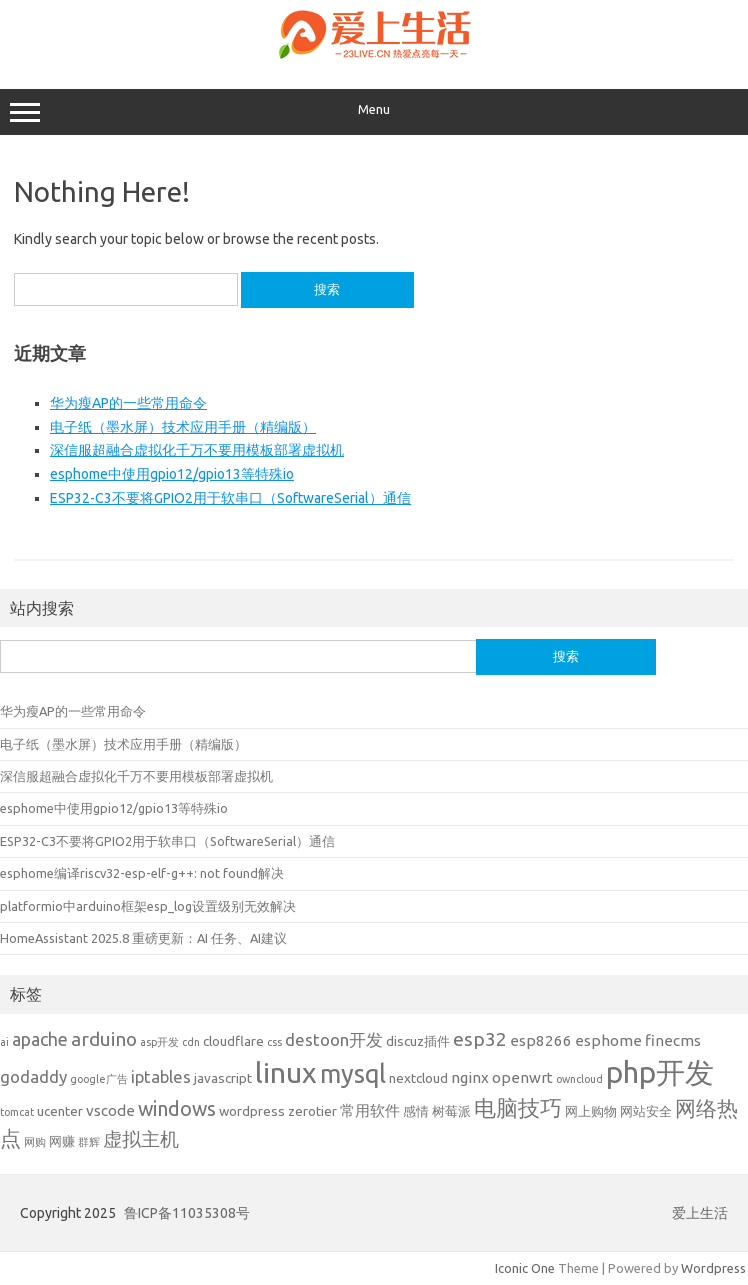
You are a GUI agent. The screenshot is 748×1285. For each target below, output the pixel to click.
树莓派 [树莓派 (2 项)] (451, 1111)
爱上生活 (700, 1213)
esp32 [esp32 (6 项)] (480, 1039)
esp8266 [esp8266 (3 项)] (541, 1040)
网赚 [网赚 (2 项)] (62, 1141)
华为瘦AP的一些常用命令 (128, 403)
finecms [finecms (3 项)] (673, 1040)
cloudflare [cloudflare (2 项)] (233, 1041)
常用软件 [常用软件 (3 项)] (370, 1110)
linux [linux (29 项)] (286, 1072)
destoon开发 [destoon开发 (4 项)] (334, 1039)
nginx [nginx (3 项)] (470, 1077)
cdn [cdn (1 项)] (191, 1042)
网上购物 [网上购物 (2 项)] (591, 1111)
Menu (374, 112)
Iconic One (525, 1268)
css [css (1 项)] (274, 1042)
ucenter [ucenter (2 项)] (60, 1111)
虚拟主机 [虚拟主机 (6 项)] (141, 1139)
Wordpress (713, 1268)
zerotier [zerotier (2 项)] (312, 1111)
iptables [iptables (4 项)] (161, 1076)
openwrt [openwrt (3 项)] (522, 1077)
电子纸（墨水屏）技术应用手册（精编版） (183, 427)
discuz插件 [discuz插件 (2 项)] (418, 1041)
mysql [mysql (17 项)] (353, 1073)
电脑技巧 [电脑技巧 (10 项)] (518, 1108)
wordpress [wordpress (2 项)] (252, 1111)
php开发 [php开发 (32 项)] (660, 1072)
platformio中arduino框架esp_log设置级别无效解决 (148, 906)
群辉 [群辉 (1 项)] (89, 1142)
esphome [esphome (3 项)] (608, 1040)
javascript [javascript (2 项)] (223, 1078)
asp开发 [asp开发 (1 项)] (159, 1042)
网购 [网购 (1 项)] (35, 1142)
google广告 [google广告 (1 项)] (99, 1079)
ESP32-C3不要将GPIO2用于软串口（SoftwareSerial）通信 (230, 498)
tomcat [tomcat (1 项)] (17, 1112)
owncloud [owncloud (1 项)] (579, 1079)
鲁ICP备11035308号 (187, 1213)
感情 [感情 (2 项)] (416, 1111)
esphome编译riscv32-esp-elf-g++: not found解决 (142, 873)
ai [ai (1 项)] (4, 1042)
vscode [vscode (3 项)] (110, 1110)
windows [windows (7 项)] (177, 1109)
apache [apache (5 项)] (40, 1039)
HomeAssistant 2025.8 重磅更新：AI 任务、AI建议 (143, 938)
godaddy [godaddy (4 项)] (33, 1076)
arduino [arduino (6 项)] (104, 1039)
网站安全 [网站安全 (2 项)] (646, 1111)
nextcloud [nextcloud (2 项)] (418, 1078)
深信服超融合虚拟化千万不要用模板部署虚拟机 (197, 450)
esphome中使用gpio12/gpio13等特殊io (172, 474)
